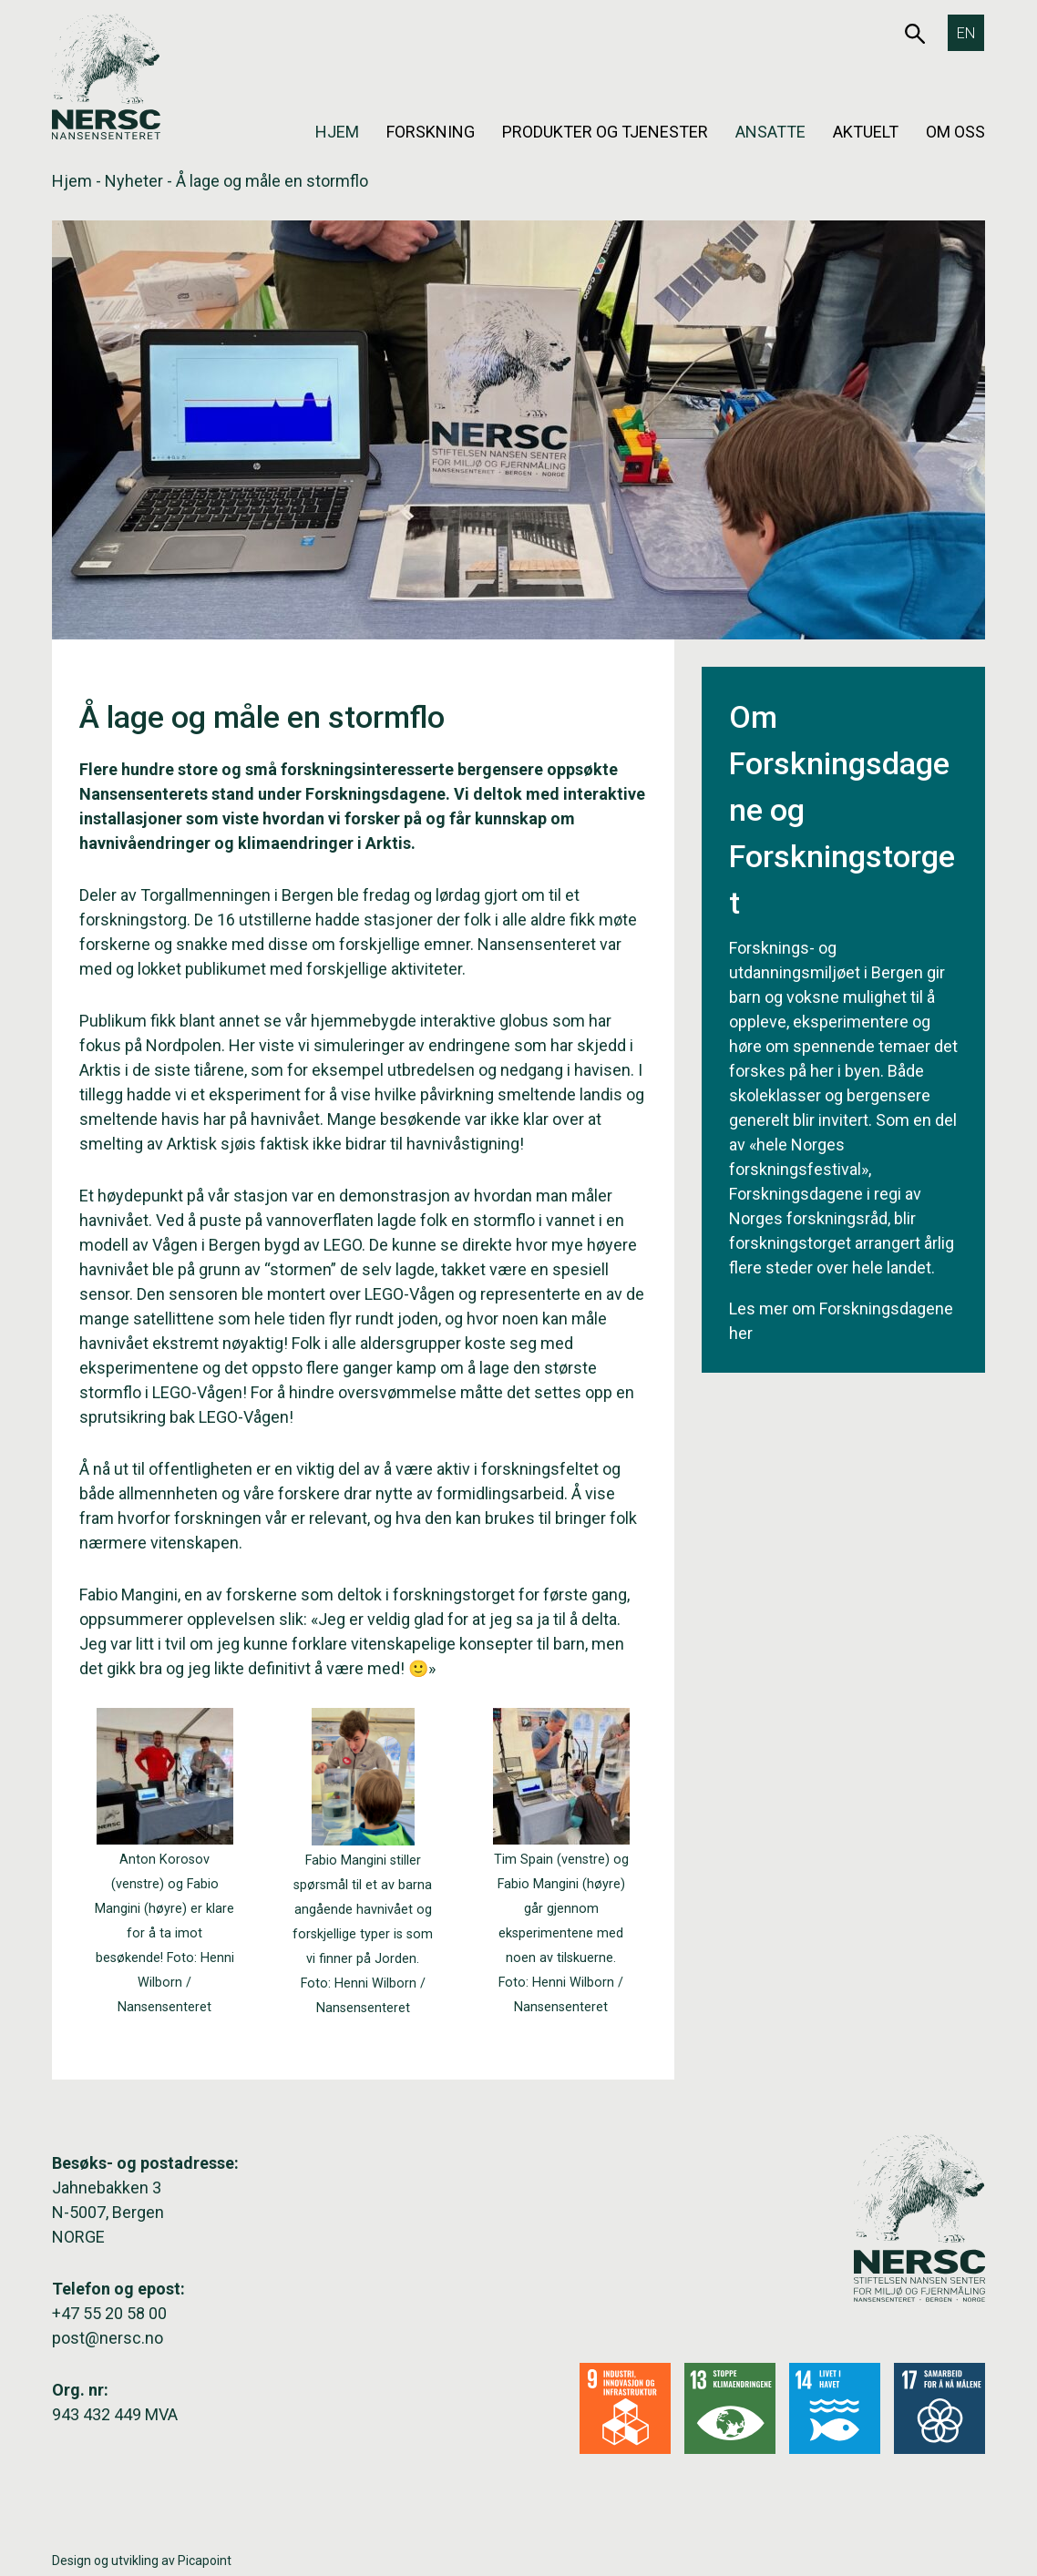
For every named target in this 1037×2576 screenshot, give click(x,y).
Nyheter (134, 180)
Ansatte (770, 131)
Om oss (955, 131)
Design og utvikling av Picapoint (141, 2560)
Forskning (430, 131)
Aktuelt (865, 131)
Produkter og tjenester (605, 131)
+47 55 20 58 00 (109, 2313)
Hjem (337, 131)
